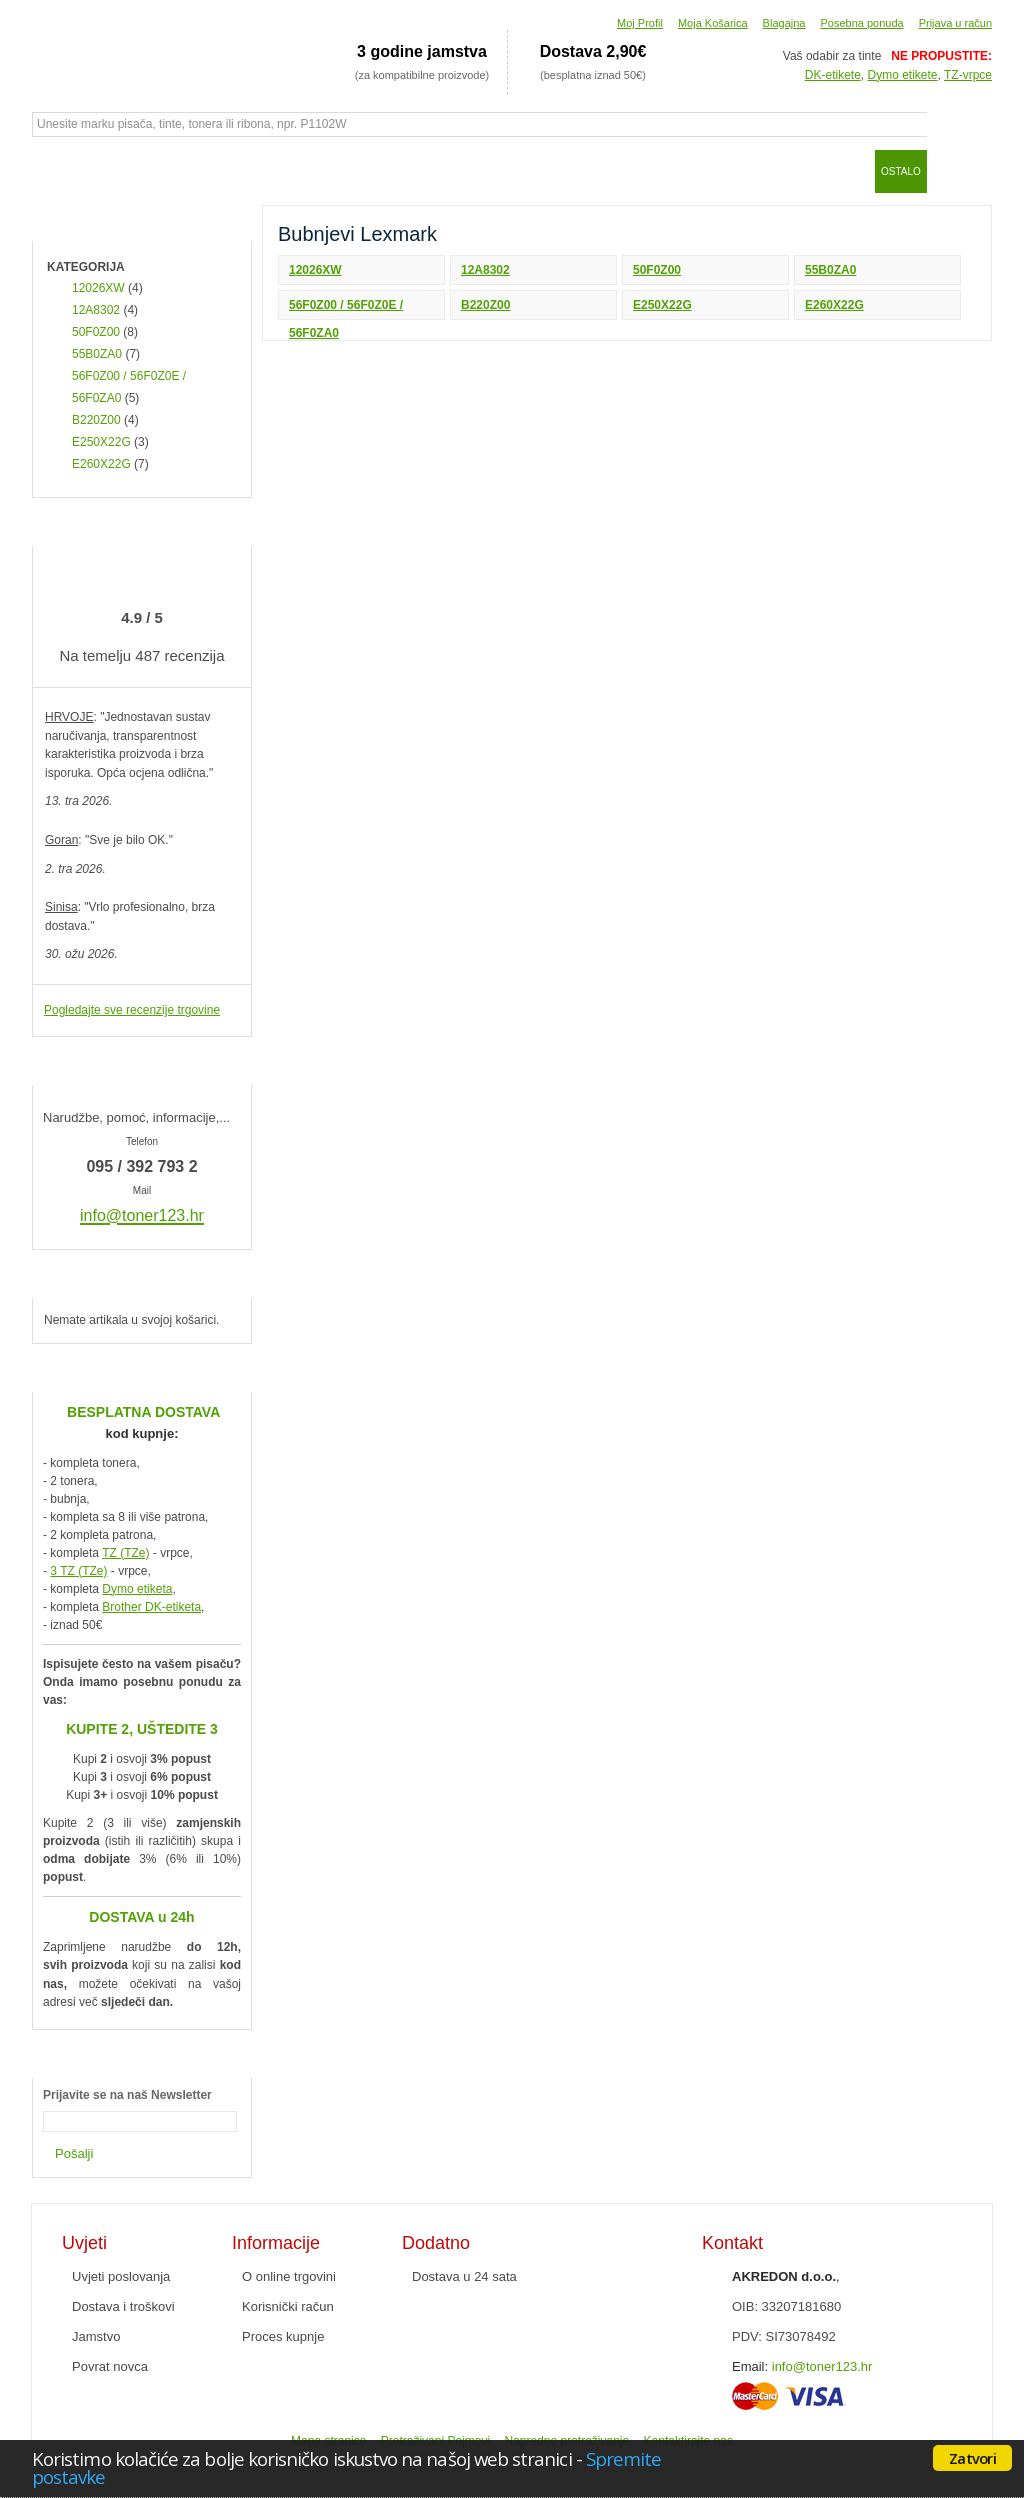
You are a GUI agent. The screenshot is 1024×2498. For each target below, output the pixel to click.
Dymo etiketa (137, 1589)
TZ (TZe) (125, 1553)
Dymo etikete (903, 75)
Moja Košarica (713, 23)
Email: (750, 2366)
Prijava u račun (955, 23)
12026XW (315, 270)
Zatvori (972, 2458)
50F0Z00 (657, 270)
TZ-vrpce (968, 75)
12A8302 (485, 270)
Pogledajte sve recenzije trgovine (132, 1010)
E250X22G (662, 305)
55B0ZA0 (830, 270)
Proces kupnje (283, 2336)
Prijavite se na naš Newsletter (127, 2095)
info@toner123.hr (822, 2366)
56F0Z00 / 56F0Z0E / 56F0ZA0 (346, 309)
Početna (57, 171)
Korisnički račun (288, 2306)
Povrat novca (110, 2366)
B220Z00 (485, 305)
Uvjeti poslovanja (121, 2276)
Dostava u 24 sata (464, 2276)
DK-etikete (833, 75)
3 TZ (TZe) (78, 1571)
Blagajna (784, 23)
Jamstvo (96, 2336)
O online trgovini (289, 2276)
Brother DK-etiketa (151, 1607)
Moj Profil (640, 23)
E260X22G (834, 305)
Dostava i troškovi (123, 2306)
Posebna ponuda (861, 23)
